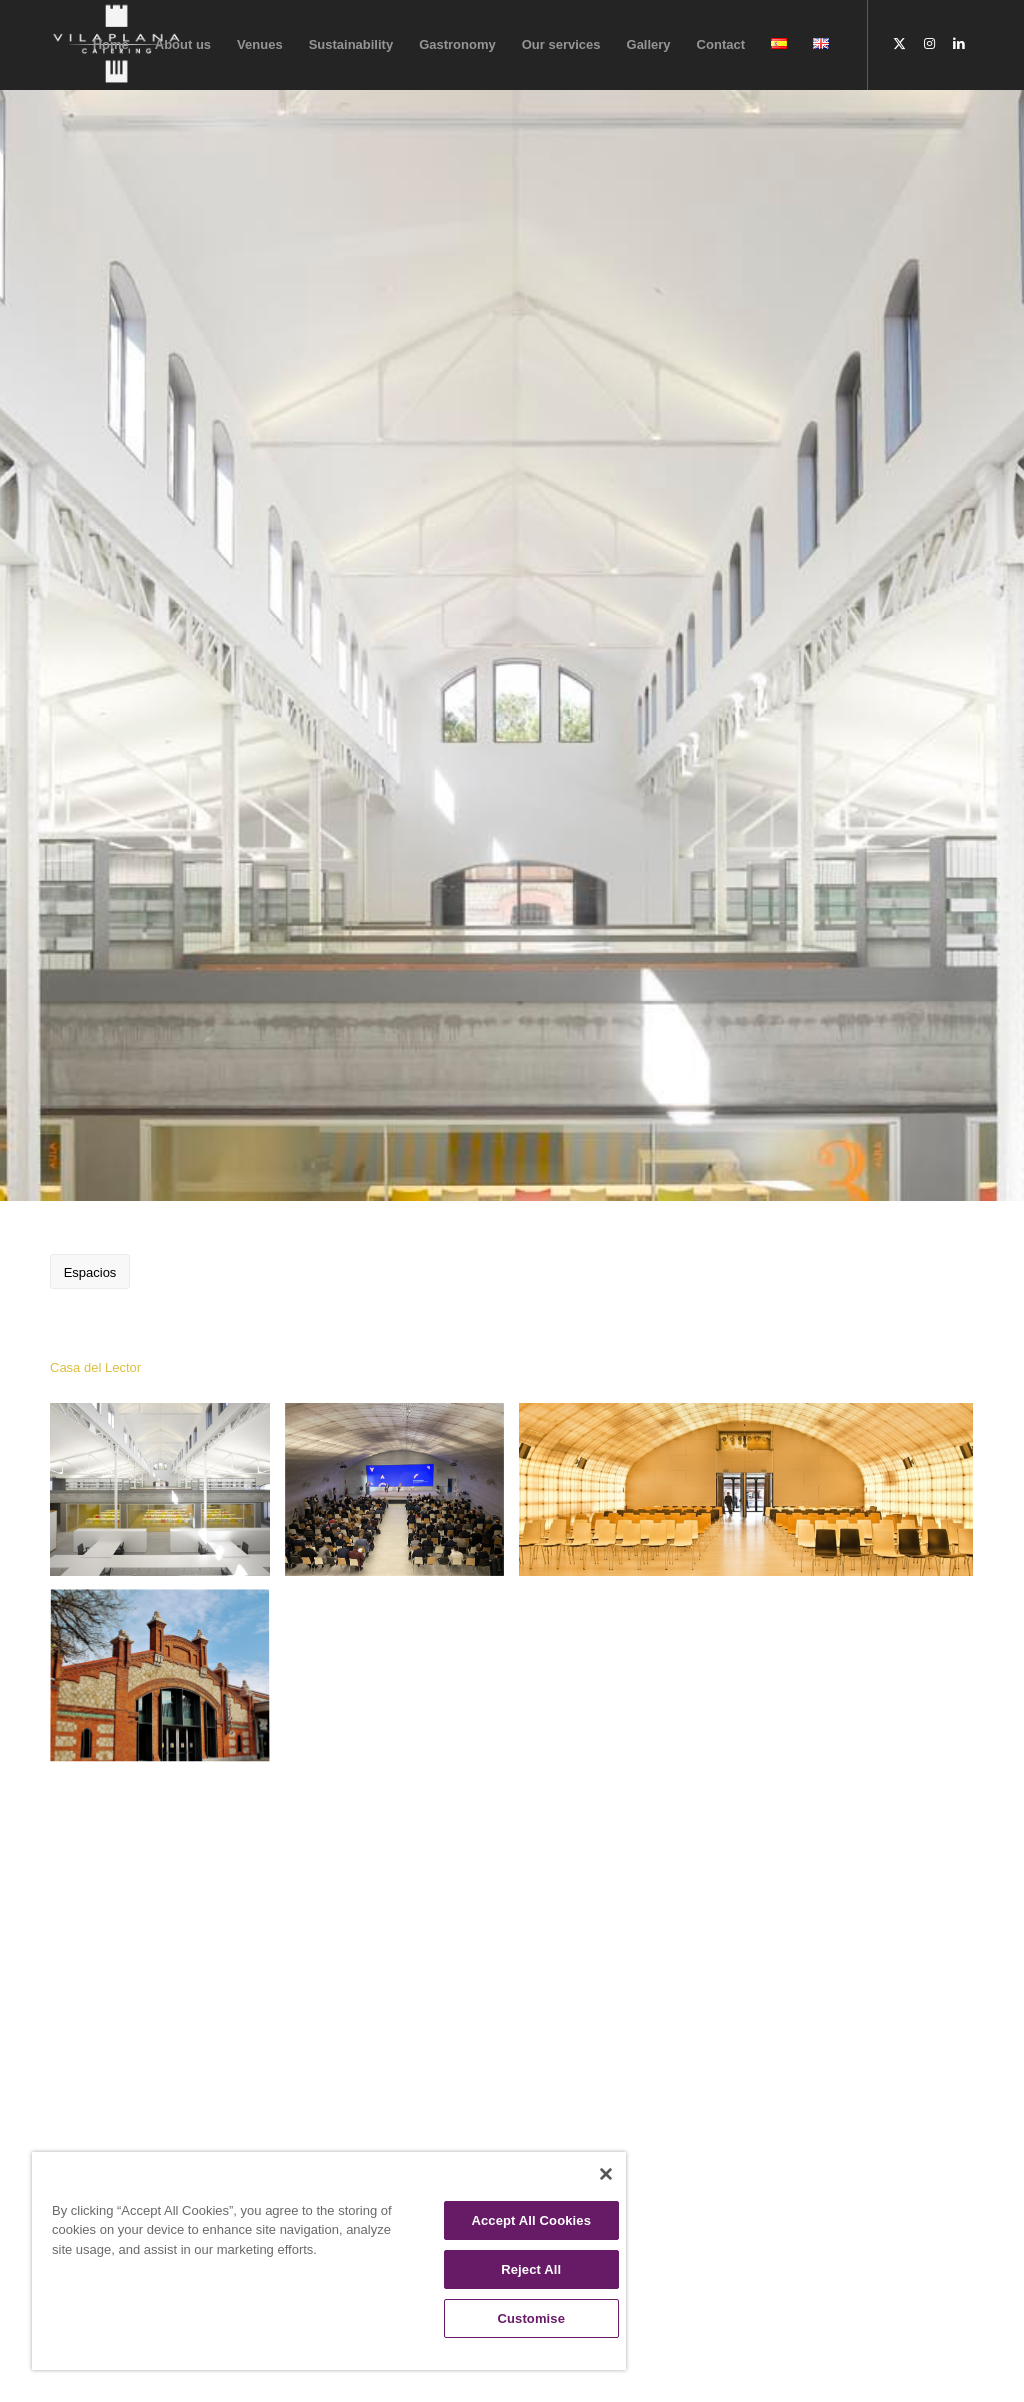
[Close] (606, 2174)
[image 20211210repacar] (402, 1497)
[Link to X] (899, 44)
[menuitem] (111, 45)
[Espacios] (90, 1271)
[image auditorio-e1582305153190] (753, 1497)
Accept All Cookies (531, 2220)
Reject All (531, 2269)
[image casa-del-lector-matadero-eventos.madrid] (167, 1685)
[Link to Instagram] (929, 44)
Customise (531, 2318)
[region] (329, 2261)
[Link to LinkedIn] (959, 44)
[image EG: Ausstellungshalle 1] (167, 1497)
